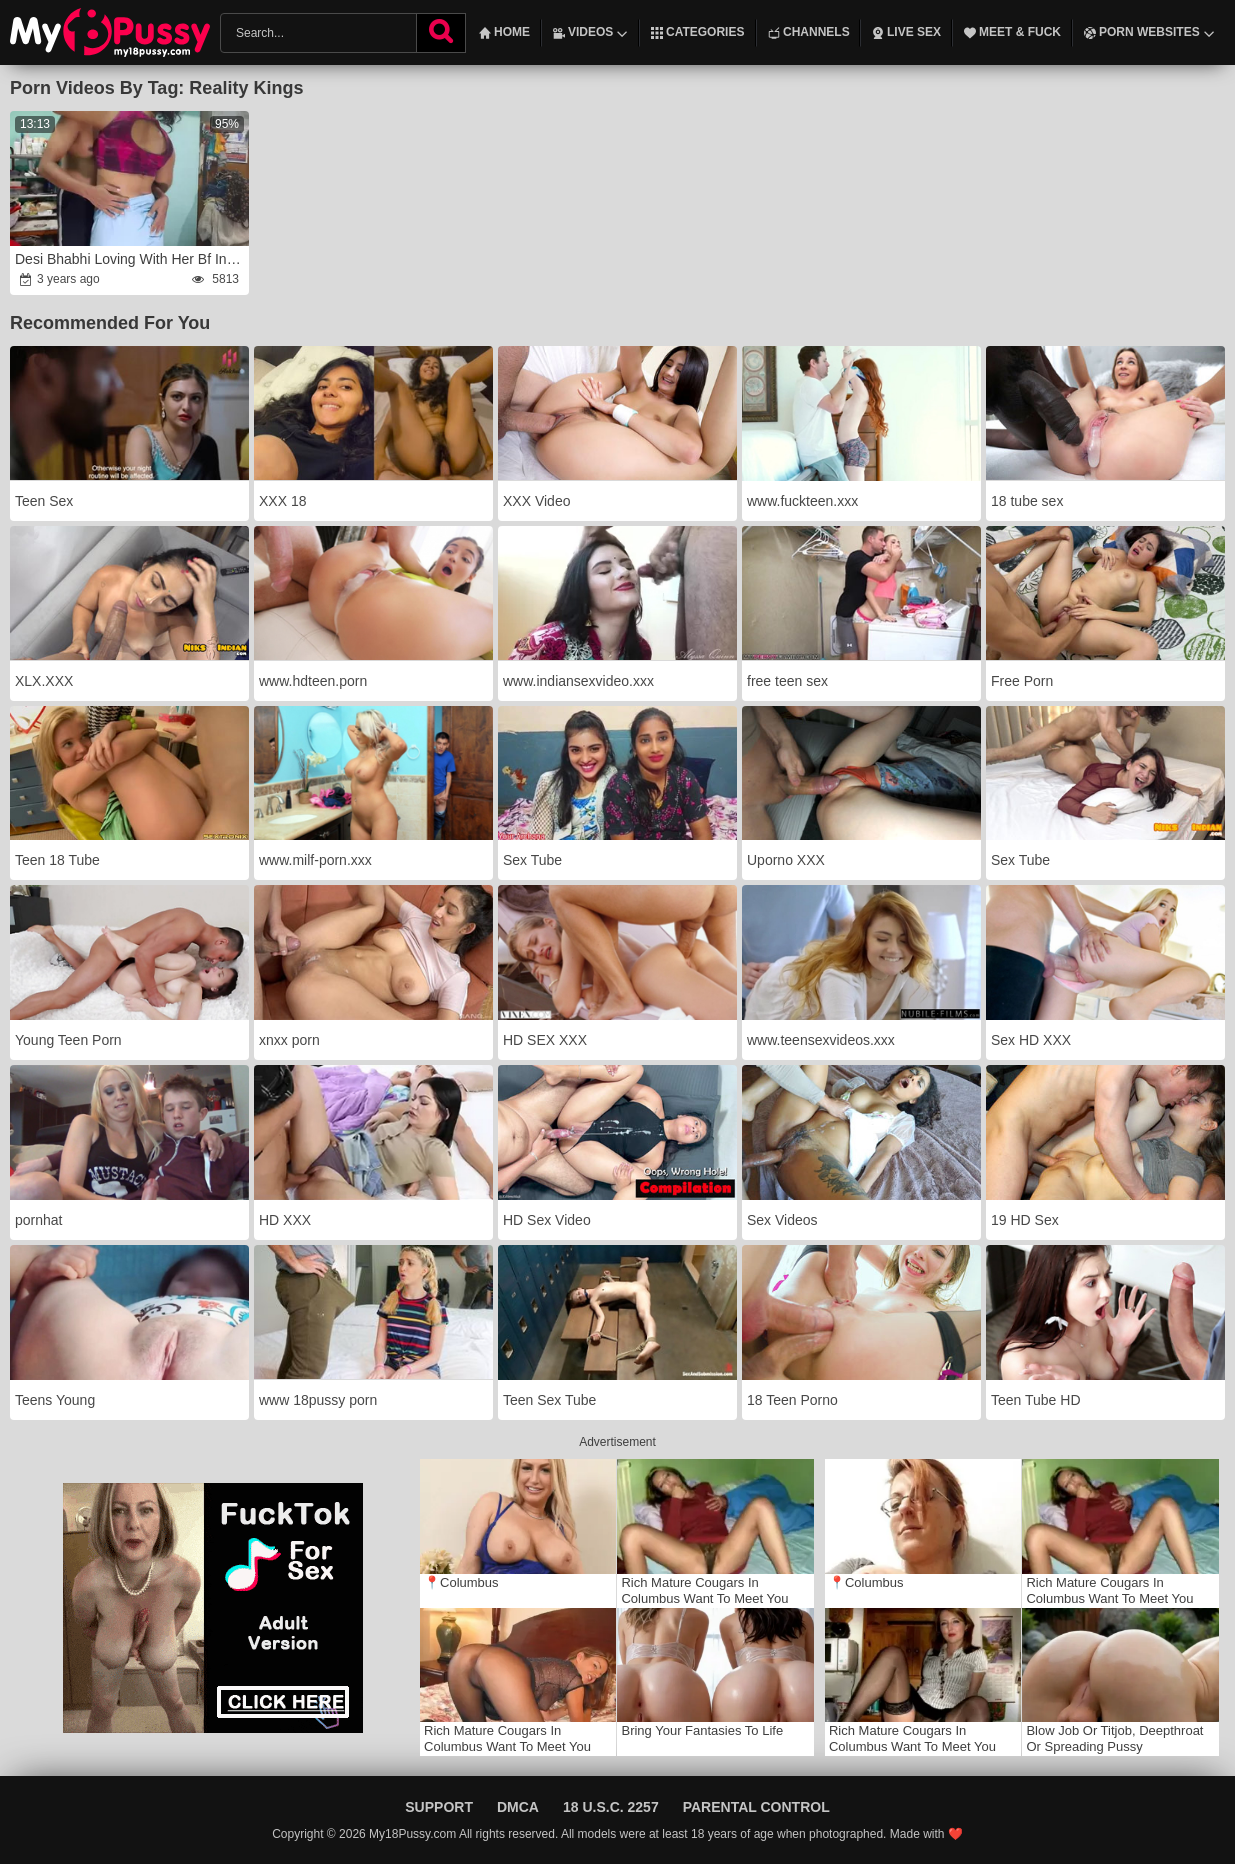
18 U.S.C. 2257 (611, 1807)
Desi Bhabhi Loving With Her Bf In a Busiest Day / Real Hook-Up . (131, 259)
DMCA (518, 1807)
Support (439, 1807)
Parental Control (756, 1807)
